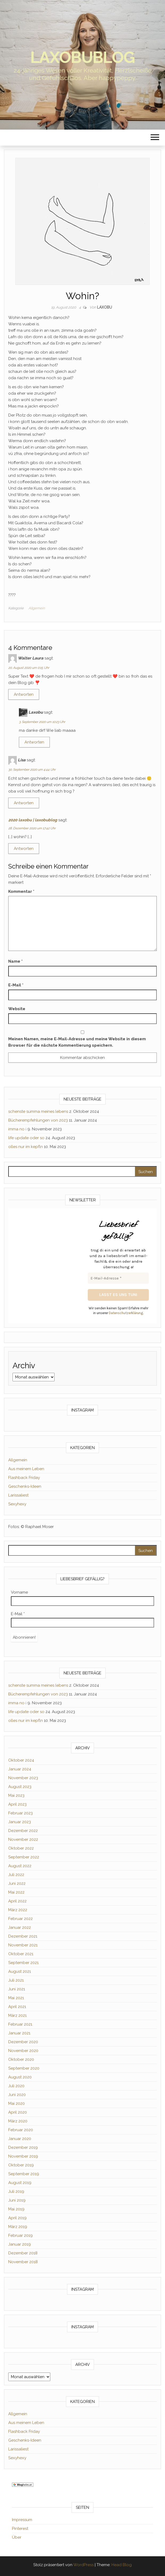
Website (16, 1008)
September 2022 (23, 1857)
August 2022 (19, 1865)
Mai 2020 (16, 2103)
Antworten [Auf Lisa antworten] (24, 803)
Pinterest (20, 2528)
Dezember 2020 (23, 2041)
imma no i (17, 1129)
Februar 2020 (20, 2129)
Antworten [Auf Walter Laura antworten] (24, 694)
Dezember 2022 (23, 1830)
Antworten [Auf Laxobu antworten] (34, 742)
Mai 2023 (16, 1795)
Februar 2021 (20, 2024)
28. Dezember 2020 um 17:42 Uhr (32, 828)
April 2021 (17, 2006)
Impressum (22, 2519)
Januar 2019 (19, 2244)
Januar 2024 (19, 1769)
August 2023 (19, 1786)
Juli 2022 (16, 1874)
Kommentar (21, 891)
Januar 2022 (19, 1927)
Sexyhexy (17, 1504)
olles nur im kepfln (25, 1146)
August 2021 (19, 1971)
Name (15, 961)
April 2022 (17, 1901)
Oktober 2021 (20, 1953)
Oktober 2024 (21, 1760)
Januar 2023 (19, 1821)
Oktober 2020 (21, 2059)
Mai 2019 (16, 2209)
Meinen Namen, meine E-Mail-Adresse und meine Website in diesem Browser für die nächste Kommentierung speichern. (77, 1042)
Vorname (19, 1592)
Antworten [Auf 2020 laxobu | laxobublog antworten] (24, 848)
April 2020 (17, 2112)
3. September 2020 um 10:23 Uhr (42, 722)
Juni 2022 (17, 1883)
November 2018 (23, 2261)
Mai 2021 (16, 1997)
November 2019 (23, 2156)
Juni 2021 (16, 1989)
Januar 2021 (19, 2033)
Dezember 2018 (23, 2253)
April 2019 (17, 2217)
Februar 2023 (20, 1813)
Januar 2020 (19, 2138)
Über (16, 2537)
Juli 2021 (16, 1980)
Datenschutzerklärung (126, 1313)
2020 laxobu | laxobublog (32, 820)
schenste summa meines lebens (38, 1111)
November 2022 (23, 1839)
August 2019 (19, 2182)
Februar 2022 (20, 1918)
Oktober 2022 (21, 1848)
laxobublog (82, 57)
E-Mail (15, 985)
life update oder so (26, 1137)
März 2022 (17, 1909)
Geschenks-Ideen (24, 1486)
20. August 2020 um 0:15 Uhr (28, 668)
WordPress (83, 2564)
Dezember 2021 (22, 1936)
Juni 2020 (17, 2094)
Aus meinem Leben (26, 1468)
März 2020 (17, 2121)
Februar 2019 (20, 2235)
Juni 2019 (17, 2200)
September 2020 (23, 2068)
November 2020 (23, 2050)
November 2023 (23, 1777)
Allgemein (36, 608)
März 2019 (17, 2226)
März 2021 (17, 2015)
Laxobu (104, 307)
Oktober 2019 (21, 2165)
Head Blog (122, 2564)
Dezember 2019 (23, 2147)
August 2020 (20, 2077)
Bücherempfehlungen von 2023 (38, 1120)
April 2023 (17, 1804)
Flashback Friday (24, 1477)
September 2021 (23, 1962)
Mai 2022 (16, 1892)
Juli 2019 (16, 2191)
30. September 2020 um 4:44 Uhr (32, 769)
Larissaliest (18, 1495)
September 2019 (23, 2173)
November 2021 (23, 1945)
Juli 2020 (16, 2085)
